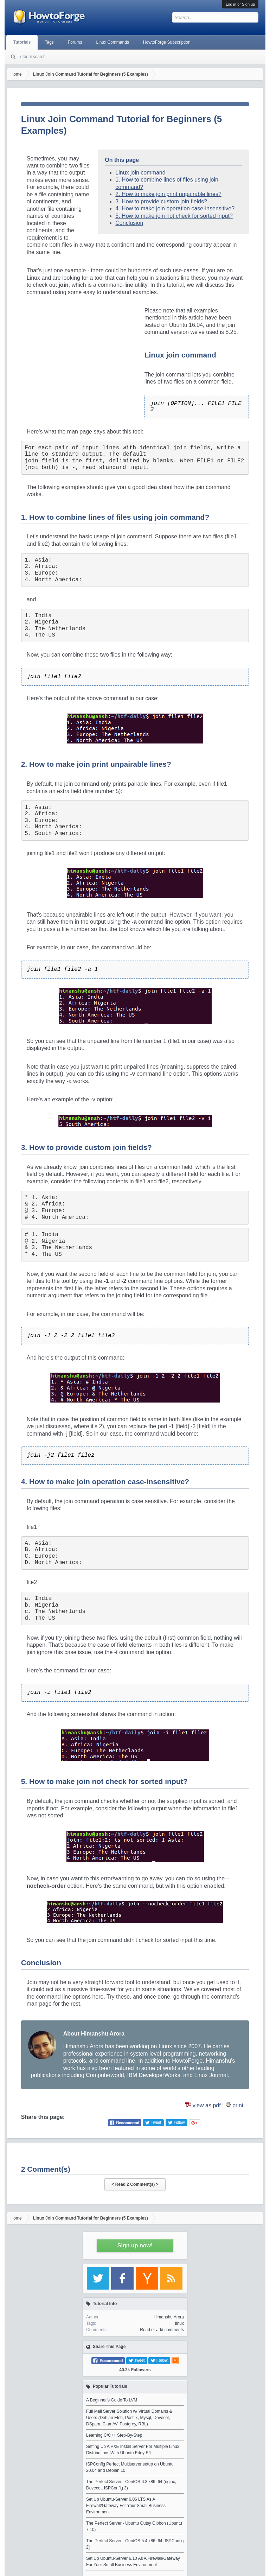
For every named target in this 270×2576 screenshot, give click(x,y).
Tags (49, 42)
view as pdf (207, 2105)
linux (179, 2323)
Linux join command (140, 173)
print (237, 2105)
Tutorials (22, 42)
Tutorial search (32, 56)
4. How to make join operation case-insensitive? (174, 208)
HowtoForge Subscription (167, 42)
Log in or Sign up (240, 4)
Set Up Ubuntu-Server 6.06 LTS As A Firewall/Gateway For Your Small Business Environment (126, 2505)
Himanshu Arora (169, 2317)
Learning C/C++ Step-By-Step (114, 2435)
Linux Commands (112, 42)
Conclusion (129, 223)
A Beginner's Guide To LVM (111, 2400)
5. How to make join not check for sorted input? (174, 216)
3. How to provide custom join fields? (161, 201)
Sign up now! (135, 2245)
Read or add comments (162, 2329)
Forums (75, 42)
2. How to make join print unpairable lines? (168, 194)
